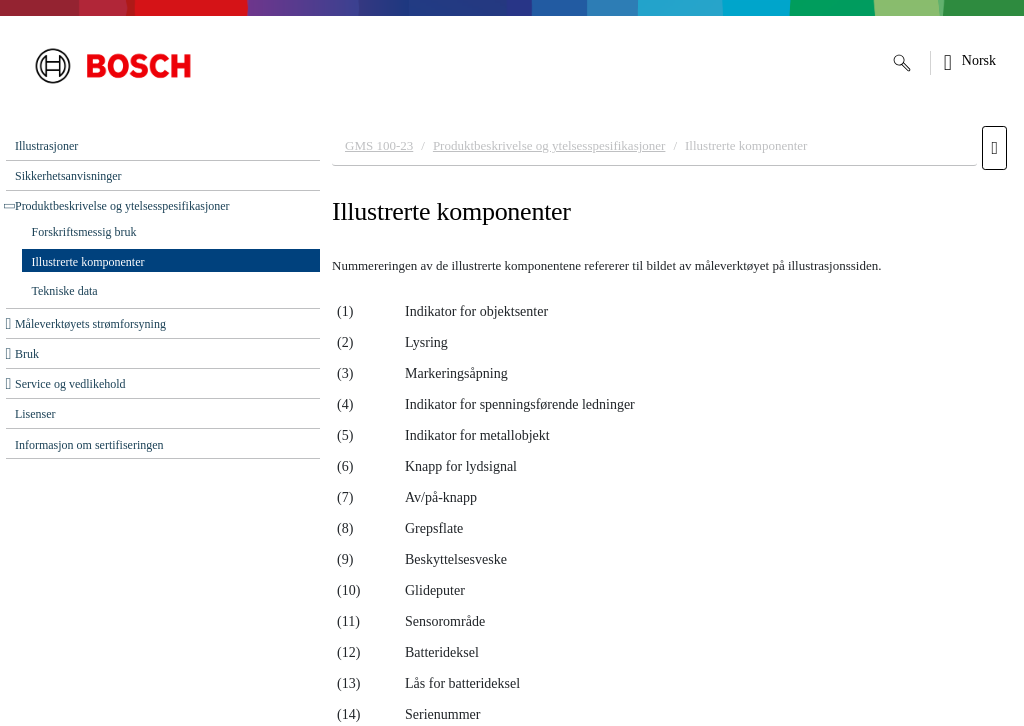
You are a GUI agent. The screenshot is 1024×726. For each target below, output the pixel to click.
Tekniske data (65, 291)
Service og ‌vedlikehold (70, 384)
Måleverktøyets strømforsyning (90, 324)
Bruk (27, 354)
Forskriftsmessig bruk (84, 232)
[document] (672, 421)
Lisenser (35, 414)
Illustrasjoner (46, 146)
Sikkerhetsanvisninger (68, 176)
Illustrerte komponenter (88, 262)
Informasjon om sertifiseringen (89, 445)
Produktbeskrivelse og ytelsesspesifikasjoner (122, 206)
